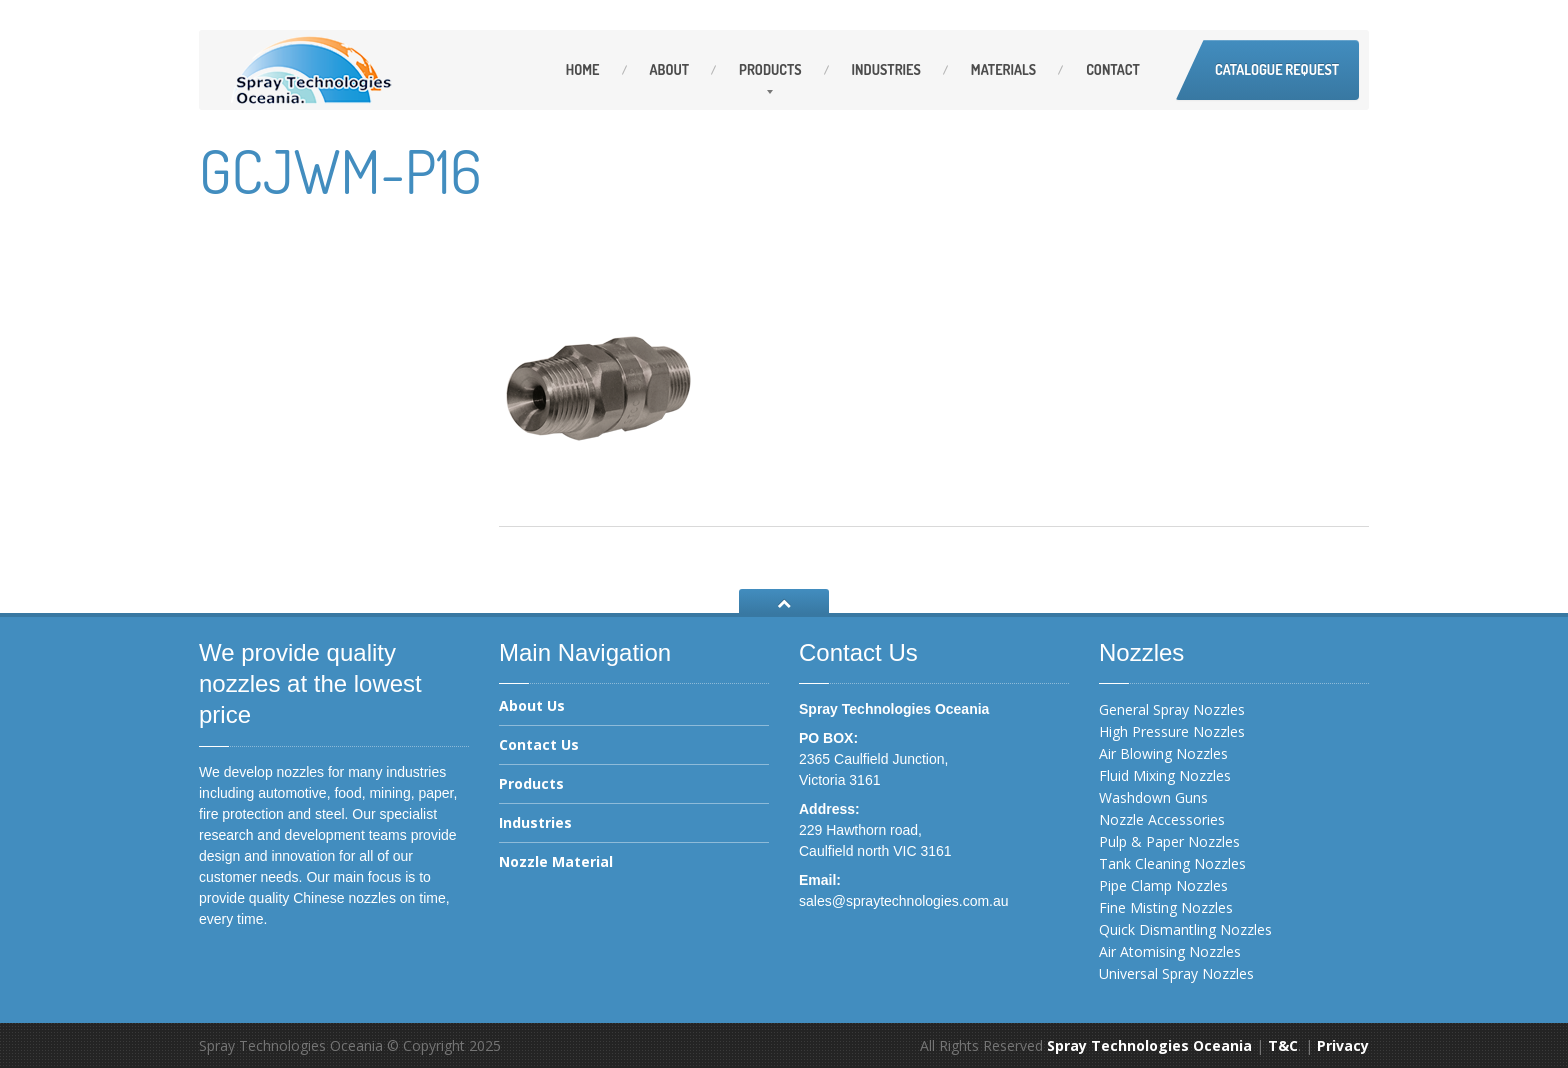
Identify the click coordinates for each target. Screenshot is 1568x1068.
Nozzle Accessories (1162, 819)
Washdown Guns (1153, 797)
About (670, 69)
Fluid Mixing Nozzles (1165, 775)
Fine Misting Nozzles (1166, 907)
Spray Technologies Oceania (1149, 1045)
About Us (532, 707)
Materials (1003, 69)
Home (583, 69)
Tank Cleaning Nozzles (1172, 863)
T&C (1283, 1045)
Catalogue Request (1277, 69)
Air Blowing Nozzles (1163, 753)
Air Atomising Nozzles (1170, 951)
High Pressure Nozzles (1172, 731)
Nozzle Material (556, 861)
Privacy (1343, 1045)
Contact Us (539, 744)
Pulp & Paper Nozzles (1169, 841)
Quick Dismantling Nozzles (1185, 929)
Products (770, 69)
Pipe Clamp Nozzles (1163, 885)
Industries (886, 69)
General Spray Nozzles (1172, 709)
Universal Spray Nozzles (1176, 973)
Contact (1113, 69)
